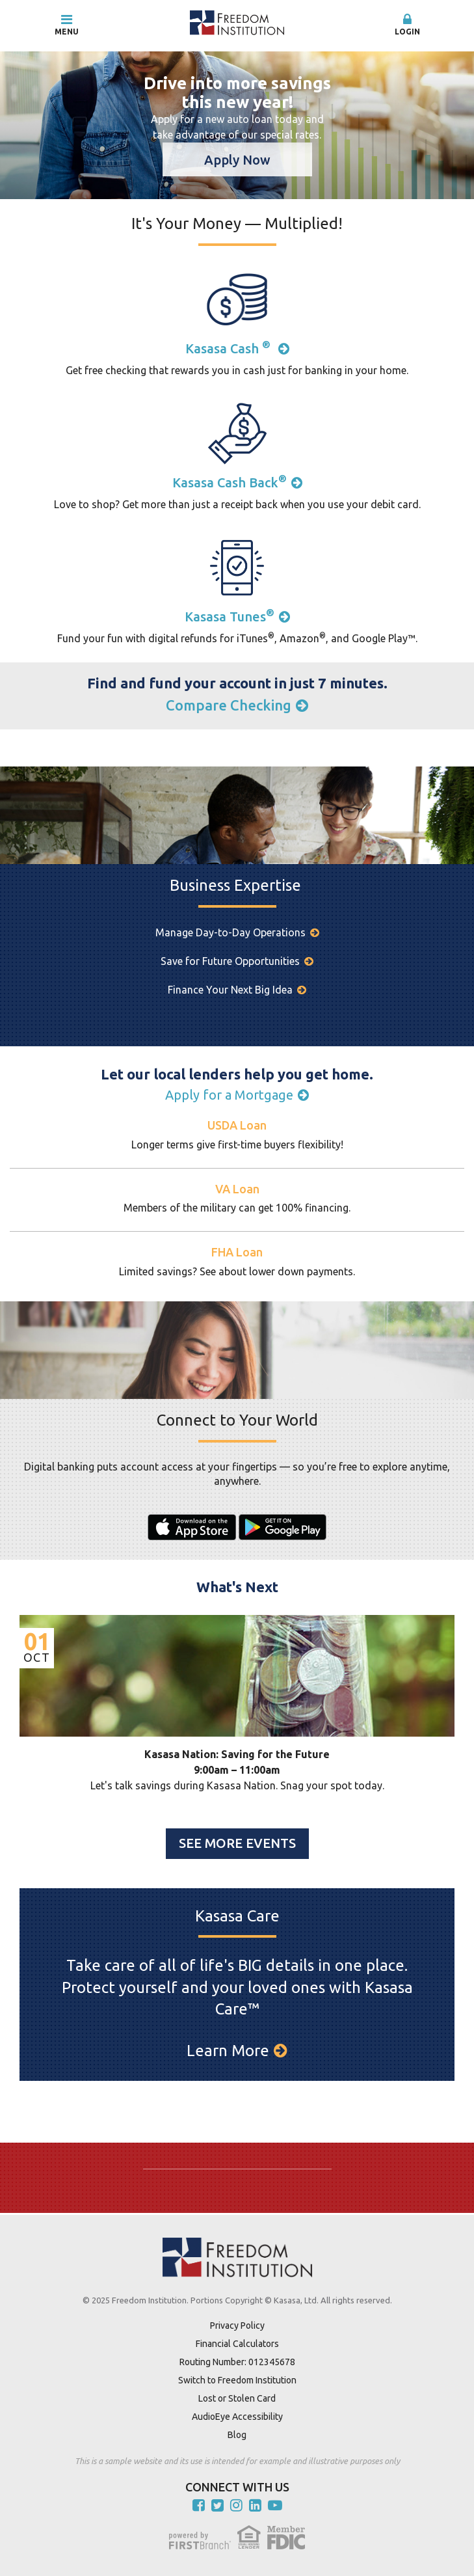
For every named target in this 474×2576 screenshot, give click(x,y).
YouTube (275, 2505)
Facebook (198, 2505)
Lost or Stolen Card (237, 2398)
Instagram (236, 2505)
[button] (407, 25)
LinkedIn (255, 2505)
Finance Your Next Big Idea (230, 990)
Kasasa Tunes (229, 616)
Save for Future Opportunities (230, 961)
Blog (237, 2435)
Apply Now (237, 159)
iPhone (192, 1527)
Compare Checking (228, 705)
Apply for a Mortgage (229, 1094)
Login (407, 24)
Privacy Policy (237, 2325)
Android (283, 1527)
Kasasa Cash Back (229, 482)
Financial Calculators (237, 2344)
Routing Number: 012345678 (237, 2362)
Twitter (217, 2505)
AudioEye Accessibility (237, 2416)
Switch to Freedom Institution (237, 2380)
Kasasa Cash (229, 348)
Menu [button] (67, 24)
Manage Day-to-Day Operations (230, 932)
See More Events (237, 1843)
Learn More (228, 2050)
